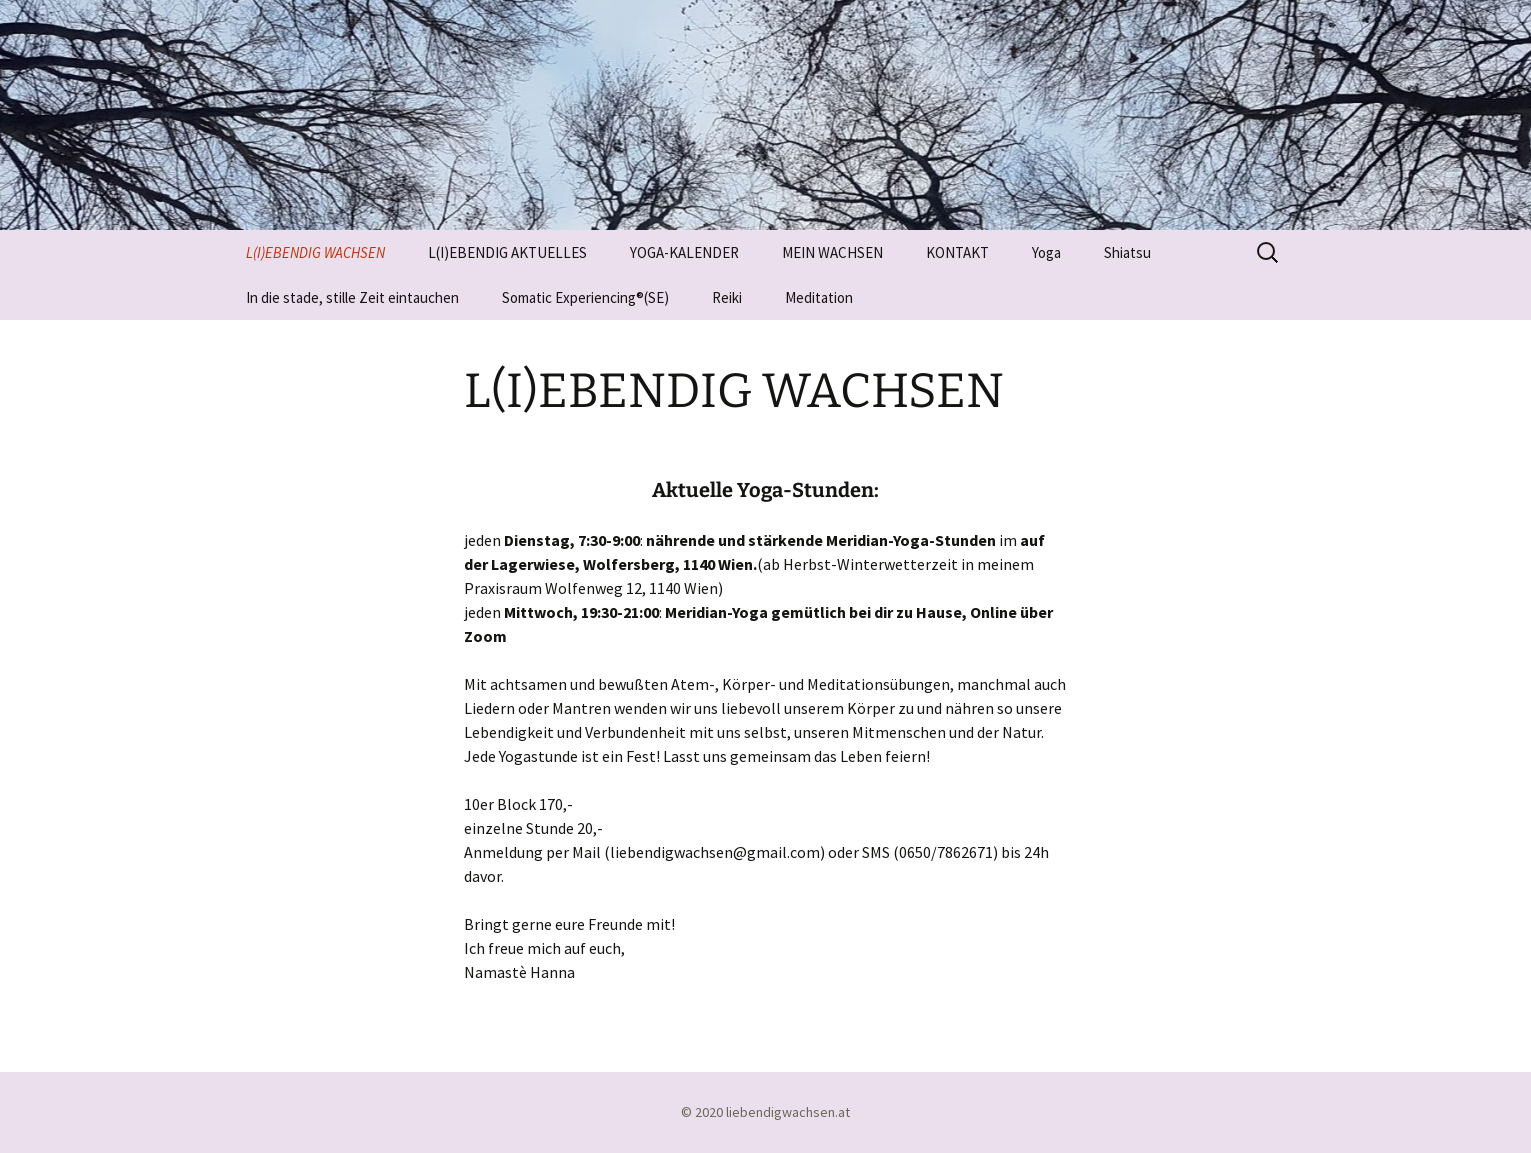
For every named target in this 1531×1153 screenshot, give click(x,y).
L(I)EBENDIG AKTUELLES (507, 252)
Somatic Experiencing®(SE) (585, 297)
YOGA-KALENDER (684, 252)
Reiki (727, 297)
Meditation (819, 297)
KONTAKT (957, 252)
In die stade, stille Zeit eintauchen (352, 297)
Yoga (1046, 252)
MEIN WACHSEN (832, 252)
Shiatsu (1127, 252)
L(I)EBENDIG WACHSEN (315, 252)
